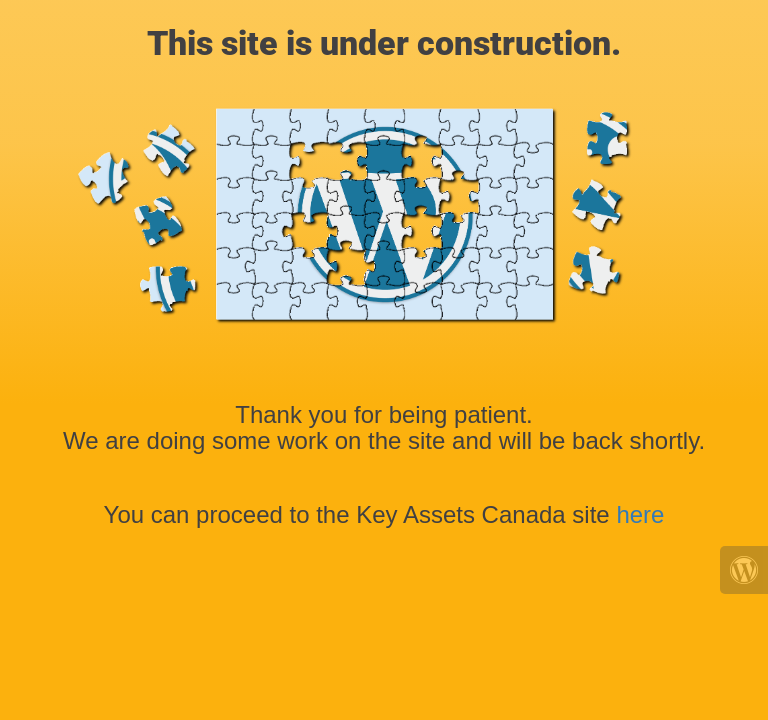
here (640, 514)
